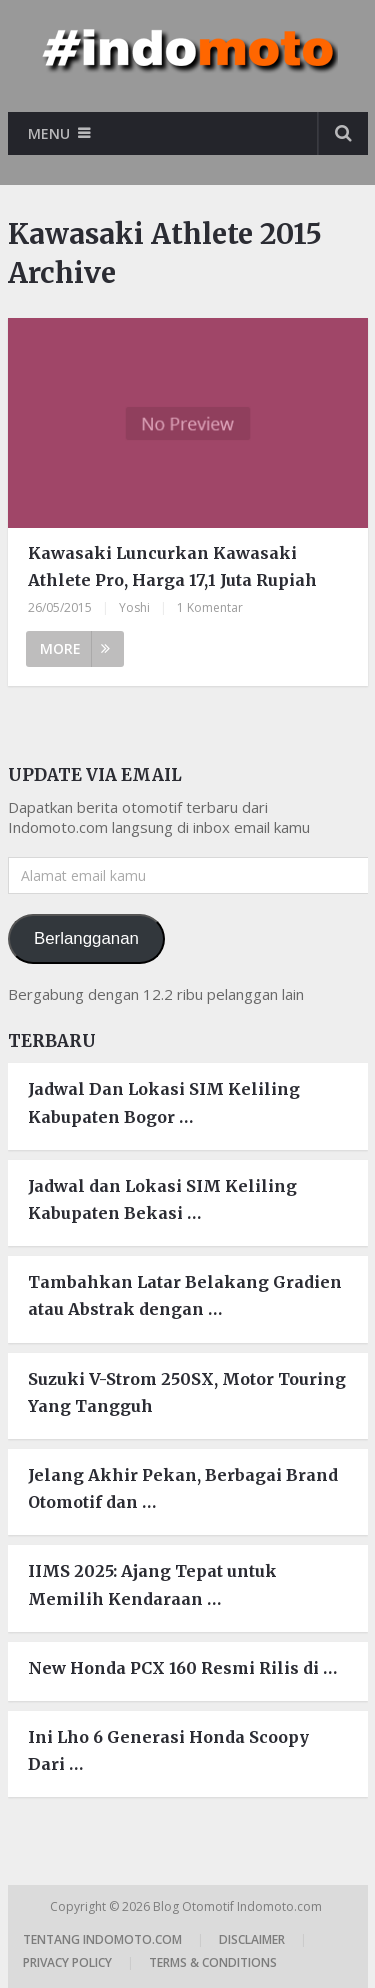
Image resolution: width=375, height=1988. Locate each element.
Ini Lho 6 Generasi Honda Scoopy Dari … (168, 1750)
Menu (49, 133)
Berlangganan (86, 938)
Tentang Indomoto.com (102, 1939)
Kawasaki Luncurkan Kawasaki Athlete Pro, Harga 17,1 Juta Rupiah (172, 566)
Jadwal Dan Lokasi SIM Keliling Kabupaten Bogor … (164, 1102)
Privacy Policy (67, 1962)
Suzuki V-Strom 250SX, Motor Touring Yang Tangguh (187, 1392)
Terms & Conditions (213, 1962)
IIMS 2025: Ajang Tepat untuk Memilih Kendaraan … (152, 1584)
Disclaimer (252, 1939)
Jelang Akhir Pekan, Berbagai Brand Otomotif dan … (183, 1488)
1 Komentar (210, 607)
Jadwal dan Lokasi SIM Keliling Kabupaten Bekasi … (162, 1199)
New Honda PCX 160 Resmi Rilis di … (182, 1668)
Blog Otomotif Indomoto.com (239, 1906)
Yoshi (134, 607)
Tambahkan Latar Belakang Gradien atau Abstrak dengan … (185, 1295)
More (75, 648)
